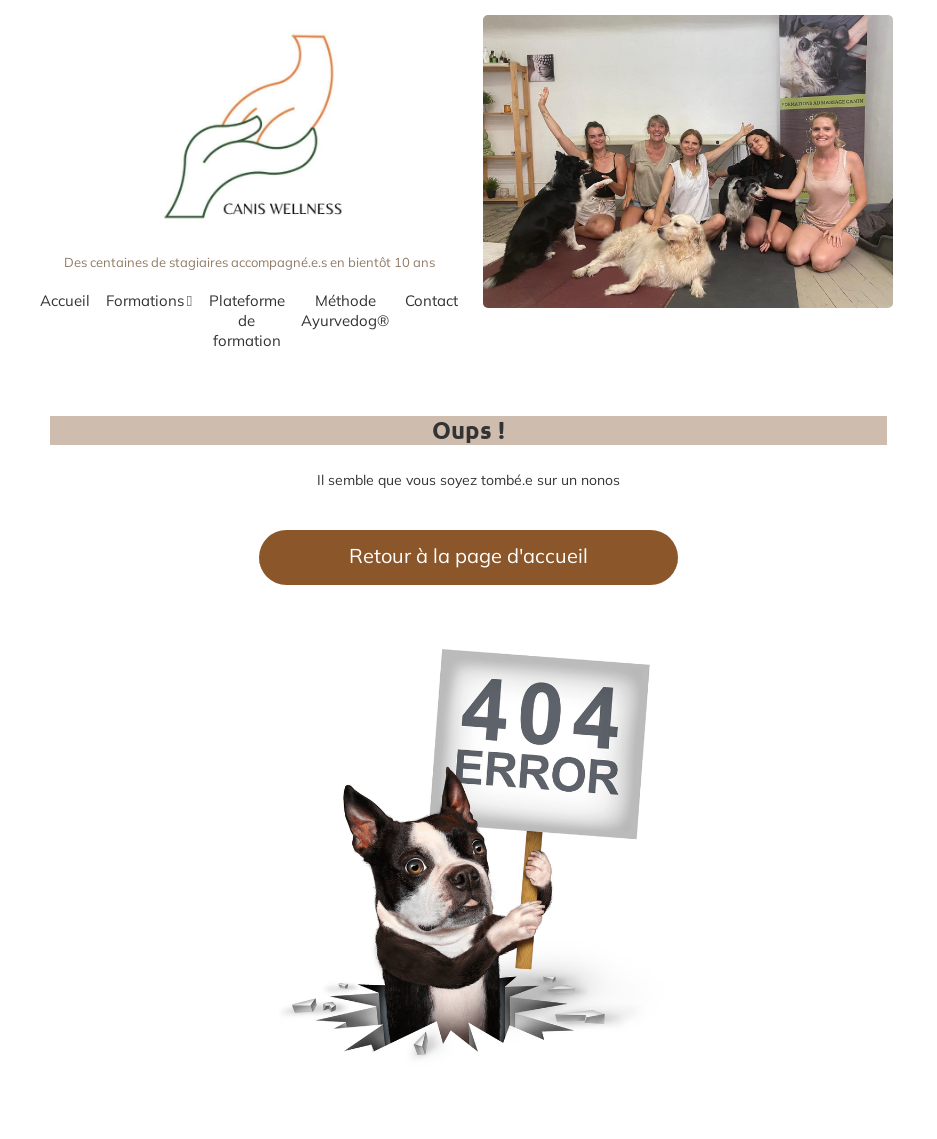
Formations (149, 301)
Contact (431, 300)
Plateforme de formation (247, 320)
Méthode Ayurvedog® (345, 310)
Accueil (65, 300)
